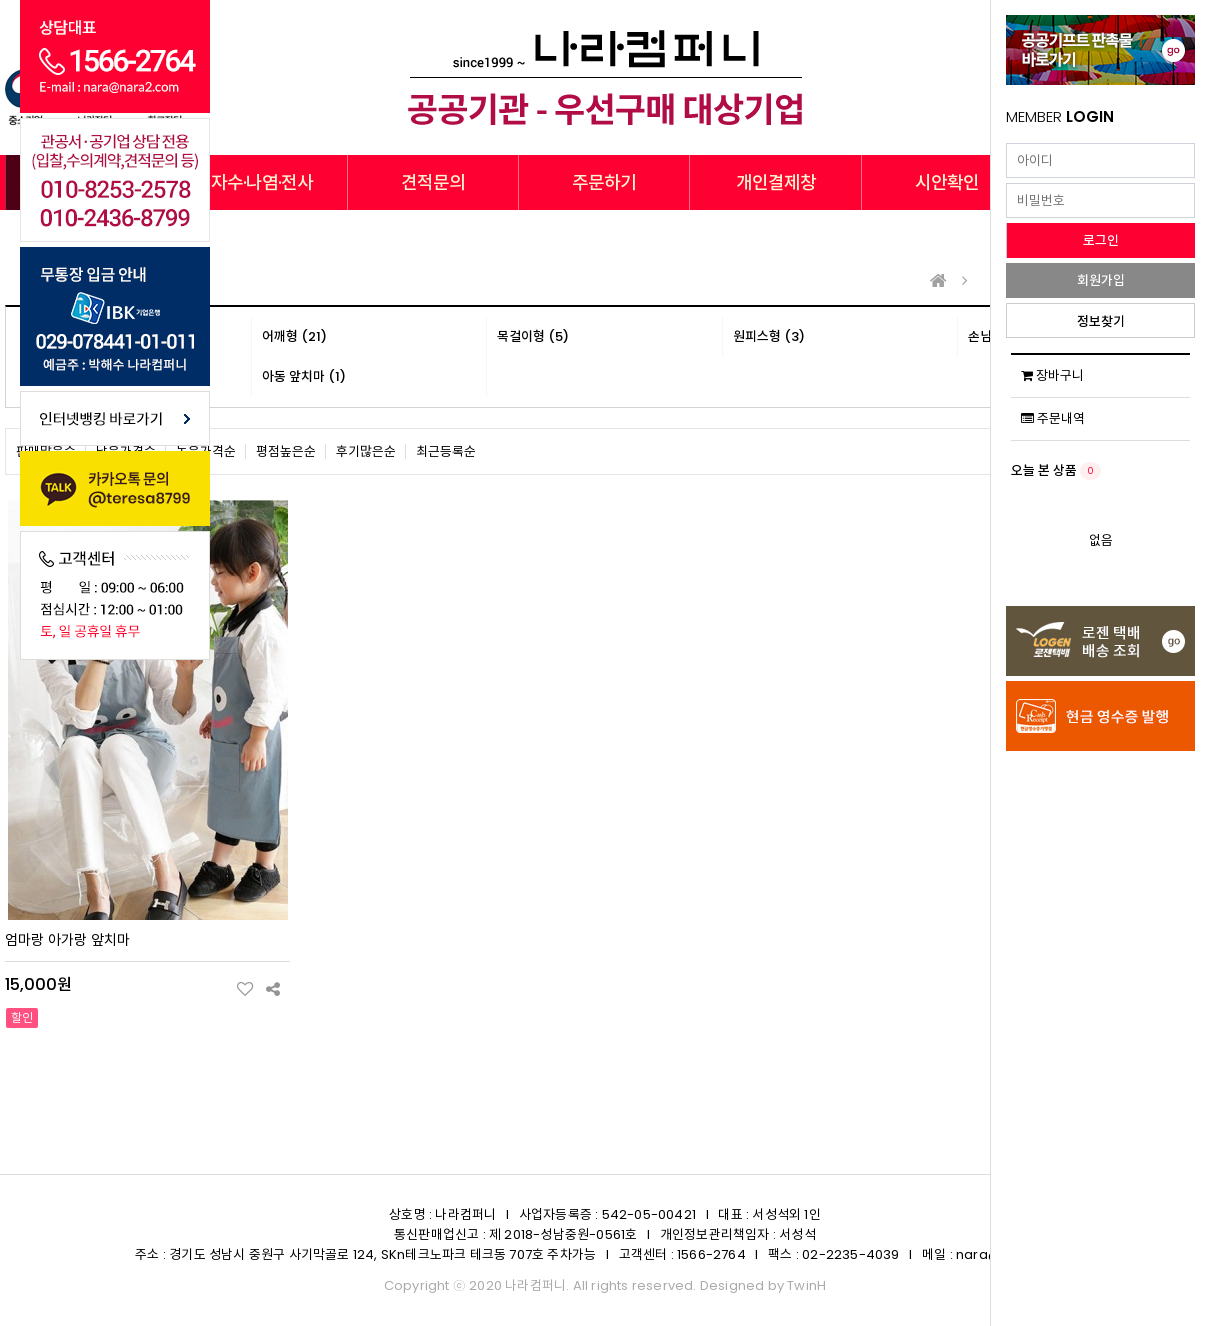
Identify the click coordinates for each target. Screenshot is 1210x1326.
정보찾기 (1101, 321)
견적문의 (433, 182)
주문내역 (1053, 418)
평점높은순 (286, 451)
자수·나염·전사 (262, 182)
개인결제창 (776, 182)
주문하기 (604, 182)
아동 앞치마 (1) (304, 376)
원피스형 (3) (769, 336)
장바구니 (1052, 375)
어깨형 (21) (294, 336)
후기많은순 (366, 451)
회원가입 (1101, 280)
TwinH (806, 1285)
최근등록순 (446, 451)
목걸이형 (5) (533, 336)
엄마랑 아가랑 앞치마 (67, 940)
